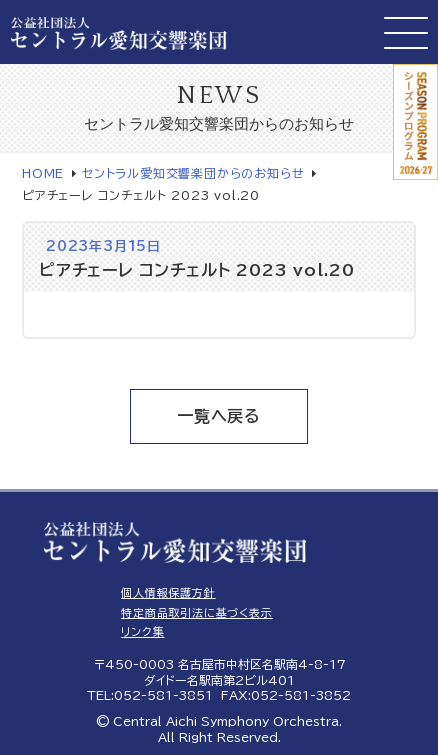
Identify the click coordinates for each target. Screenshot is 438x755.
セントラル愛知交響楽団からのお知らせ (193, 173)
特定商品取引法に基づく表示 (196, 612)
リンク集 (142, 631)
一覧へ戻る (219, 416)
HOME (43, 173)
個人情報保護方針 (168, 592)
